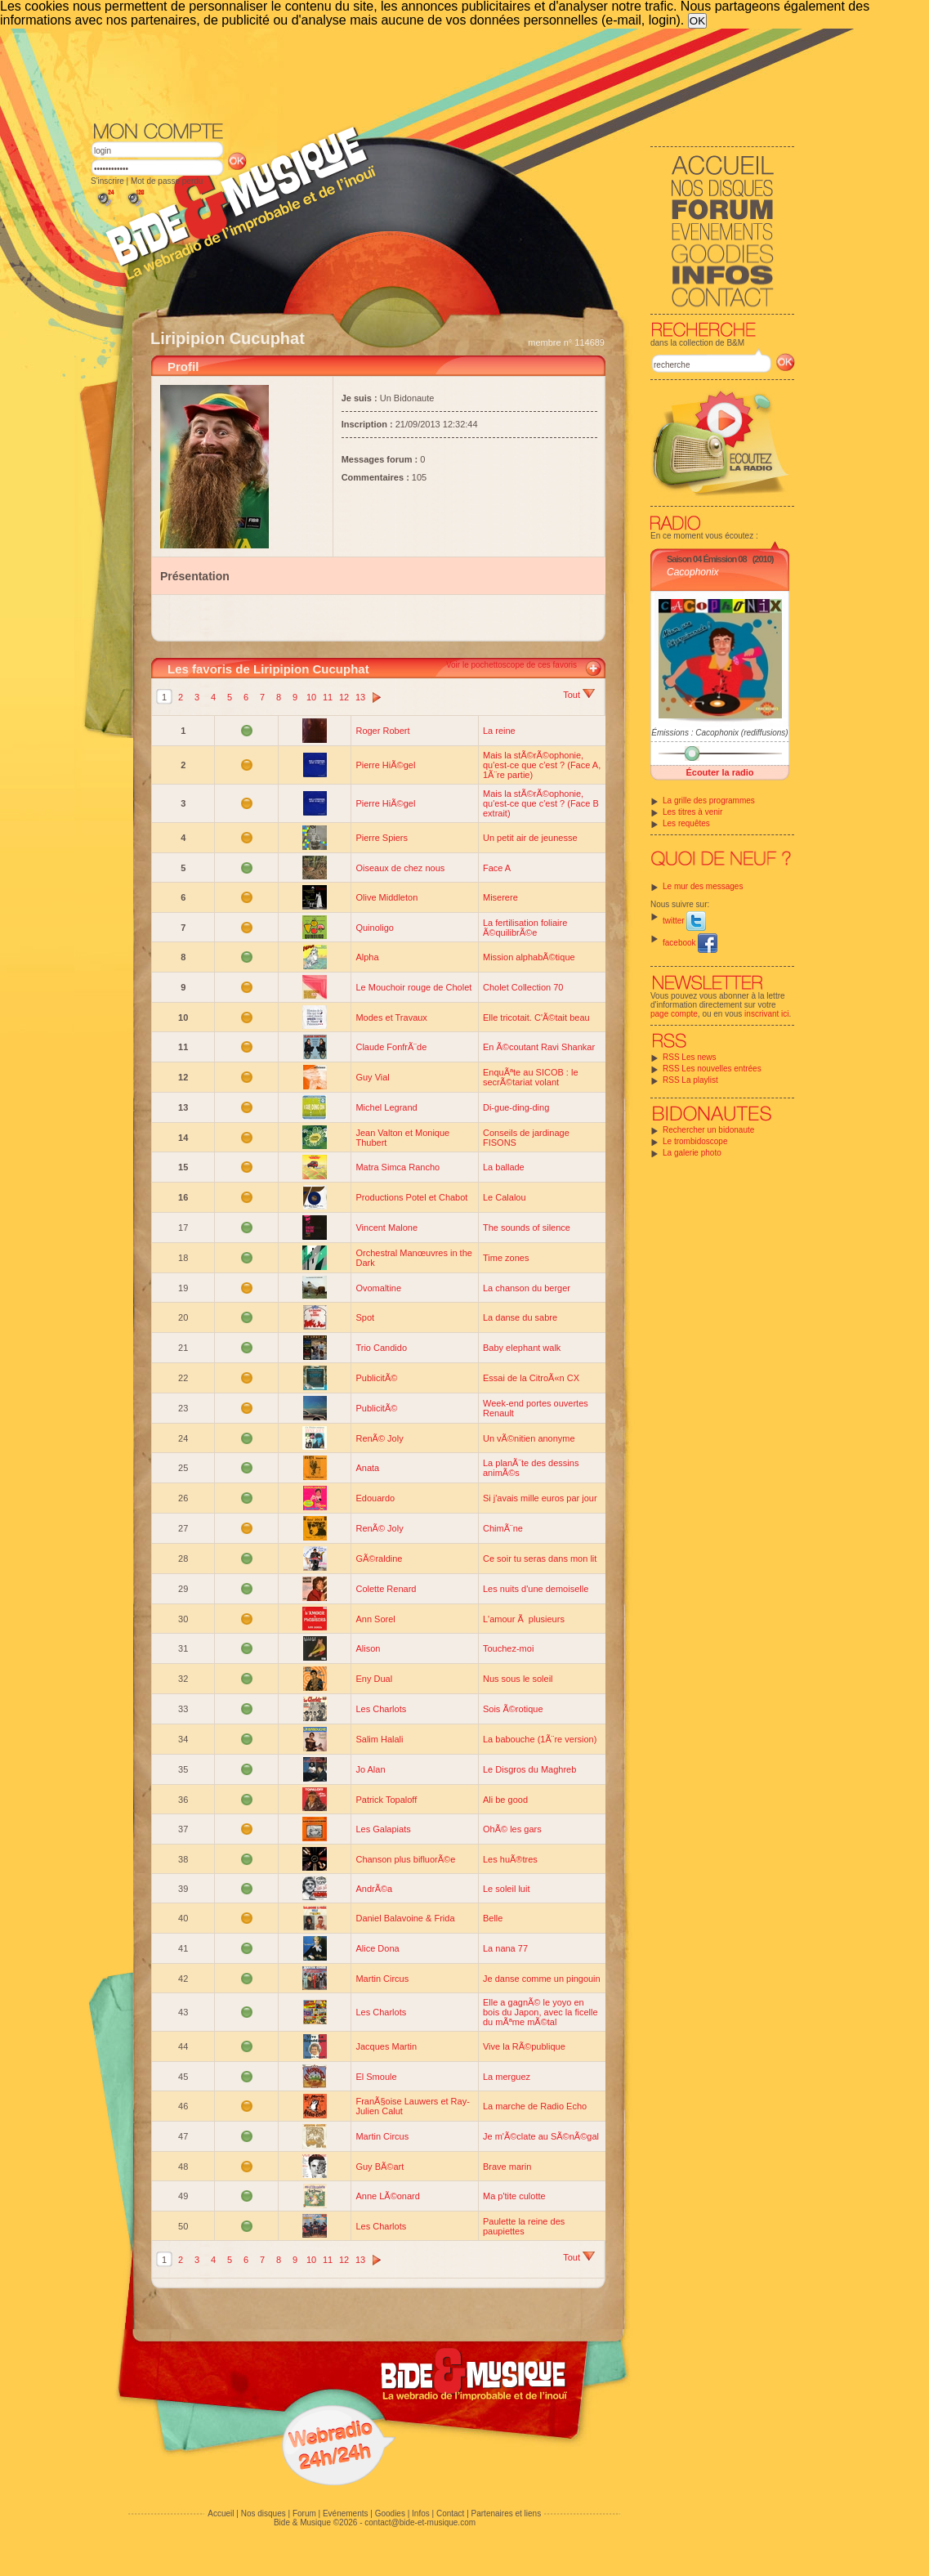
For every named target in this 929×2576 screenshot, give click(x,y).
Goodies (390, 2513)
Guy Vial (372, 1077)
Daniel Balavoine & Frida (404, 1918)
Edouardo (375, 1498)
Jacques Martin (386, 2046)
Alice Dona (377, 1948)
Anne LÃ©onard (387, 2196)
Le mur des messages (703, 886)
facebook (690, 942)
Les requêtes (686, 823)
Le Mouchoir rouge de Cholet (413, 987)
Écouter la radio (719, 772)
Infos (421, 2513)
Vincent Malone (386, 1227)
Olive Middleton (386, 897)
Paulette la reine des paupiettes (524, 2226)
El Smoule (375, 2077)
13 (360, 697)
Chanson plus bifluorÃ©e (405, 1859)
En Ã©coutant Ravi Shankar (539, 1047)
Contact (450, 2513)
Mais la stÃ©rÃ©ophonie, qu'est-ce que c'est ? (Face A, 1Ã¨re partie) (542, 765)
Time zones (506, 1258)
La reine (499, 731)
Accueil (221, 2513)
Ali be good (505, 1800)
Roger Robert (382, 731)
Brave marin (507, 2166)
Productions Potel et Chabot (411, 1197)
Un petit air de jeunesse (530, 838)
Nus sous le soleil (518, 1679)
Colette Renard (385, 1589)
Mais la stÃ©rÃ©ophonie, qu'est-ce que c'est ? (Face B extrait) (541, 803)
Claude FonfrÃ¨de (391, 1047)
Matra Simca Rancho (397, 1167)
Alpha (366, 957)
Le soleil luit (506, 1889)
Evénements (345, 2513)
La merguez (506, 2077)
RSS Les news (690, 1057)
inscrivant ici (766, 1013)
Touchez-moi (508, 1648)
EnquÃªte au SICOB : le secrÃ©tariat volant (530, 1077)
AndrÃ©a (373, 1889)
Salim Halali (379, 1739)
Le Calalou (504, 1197)
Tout (579, 695)
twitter (684, 920)
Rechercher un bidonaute (708, 1129)
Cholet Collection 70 (523, 987)
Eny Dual (373, 1679)
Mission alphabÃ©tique (529, 957)
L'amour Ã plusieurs (524, 1619)
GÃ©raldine (378, 1558)
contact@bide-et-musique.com (420, 2522)
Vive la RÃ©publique (524, 2046)
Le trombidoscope (695, 1141)
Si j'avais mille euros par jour (540, 1498)
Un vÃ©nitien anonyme (529, 1438)
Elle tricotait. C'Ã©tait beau (536, 1017)
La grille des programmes (709, 800)
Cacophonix (692, 572)
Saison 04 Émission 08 (707, 559)
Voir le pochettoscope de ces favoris (511, 664)
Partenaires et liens (506, 2513)
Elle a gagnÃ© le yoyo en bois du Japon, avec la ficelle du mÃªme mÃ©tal (540, 2012)
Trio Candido (381, 1348)
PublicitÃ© (376, 1378)
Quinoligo (374, 927)
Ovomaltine (378, 1288)
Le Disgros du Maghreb (529, 1769)
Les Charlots (380, 1709)
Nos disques (263, 2513)
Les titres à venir (692, 811)
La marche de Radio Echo (535, 2106)
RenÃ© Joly (379, 1438)
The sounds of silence (526, 1227)
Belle (492, 1918)
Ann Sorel (375, 1619)
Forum (304, 2513)
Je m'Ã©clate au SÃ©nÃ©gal (541, 2136)
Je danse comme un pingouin (542, 1978)
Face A (497, 868)
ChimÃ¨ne (503, 1528)
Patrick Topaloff (386, 1800)
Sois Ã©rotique (513, 1709)
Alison (367, 1648)
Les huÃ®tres (510, 1859)
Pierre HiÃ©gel (385, 765)
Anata (367, 1468)
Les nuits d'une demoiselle (535, 1589)
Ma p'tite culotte (514, 2196)
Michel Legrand (386, 1107)
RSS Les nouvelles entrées (712, 1068)
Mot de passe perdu (167, 181)
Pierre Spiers (381, 838)
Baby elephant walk (522, 1348)
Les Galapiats (382, 1829)
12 (344, 697)
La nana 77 (505, 1948)
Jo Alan (370, 1769)
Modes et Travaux (391, 1017)
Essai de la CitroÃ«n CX (531, 1378)
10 (311, 697)
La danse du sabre (520, 1317)
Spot (364, 1317)
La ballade (504, 1167)
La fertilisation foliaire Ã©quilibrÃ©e (525, 927)
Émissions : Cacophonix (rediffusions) (719, 732)
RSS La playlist (690, 1080)
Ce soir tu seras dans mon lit (539, 1558)
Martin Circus (382, 1978)
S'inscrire (107, 181)
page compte (674, 1013)
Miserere (500, 897)
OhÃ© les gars (512, 1829)
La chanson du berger (526, 1288)
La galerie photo (692, 1152)
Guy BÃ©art (379, 2166)
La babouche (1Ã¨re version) (539, 1739)
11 (328, 697)
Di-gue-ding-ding (516, 1107)
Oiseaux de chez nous (399, 868)
